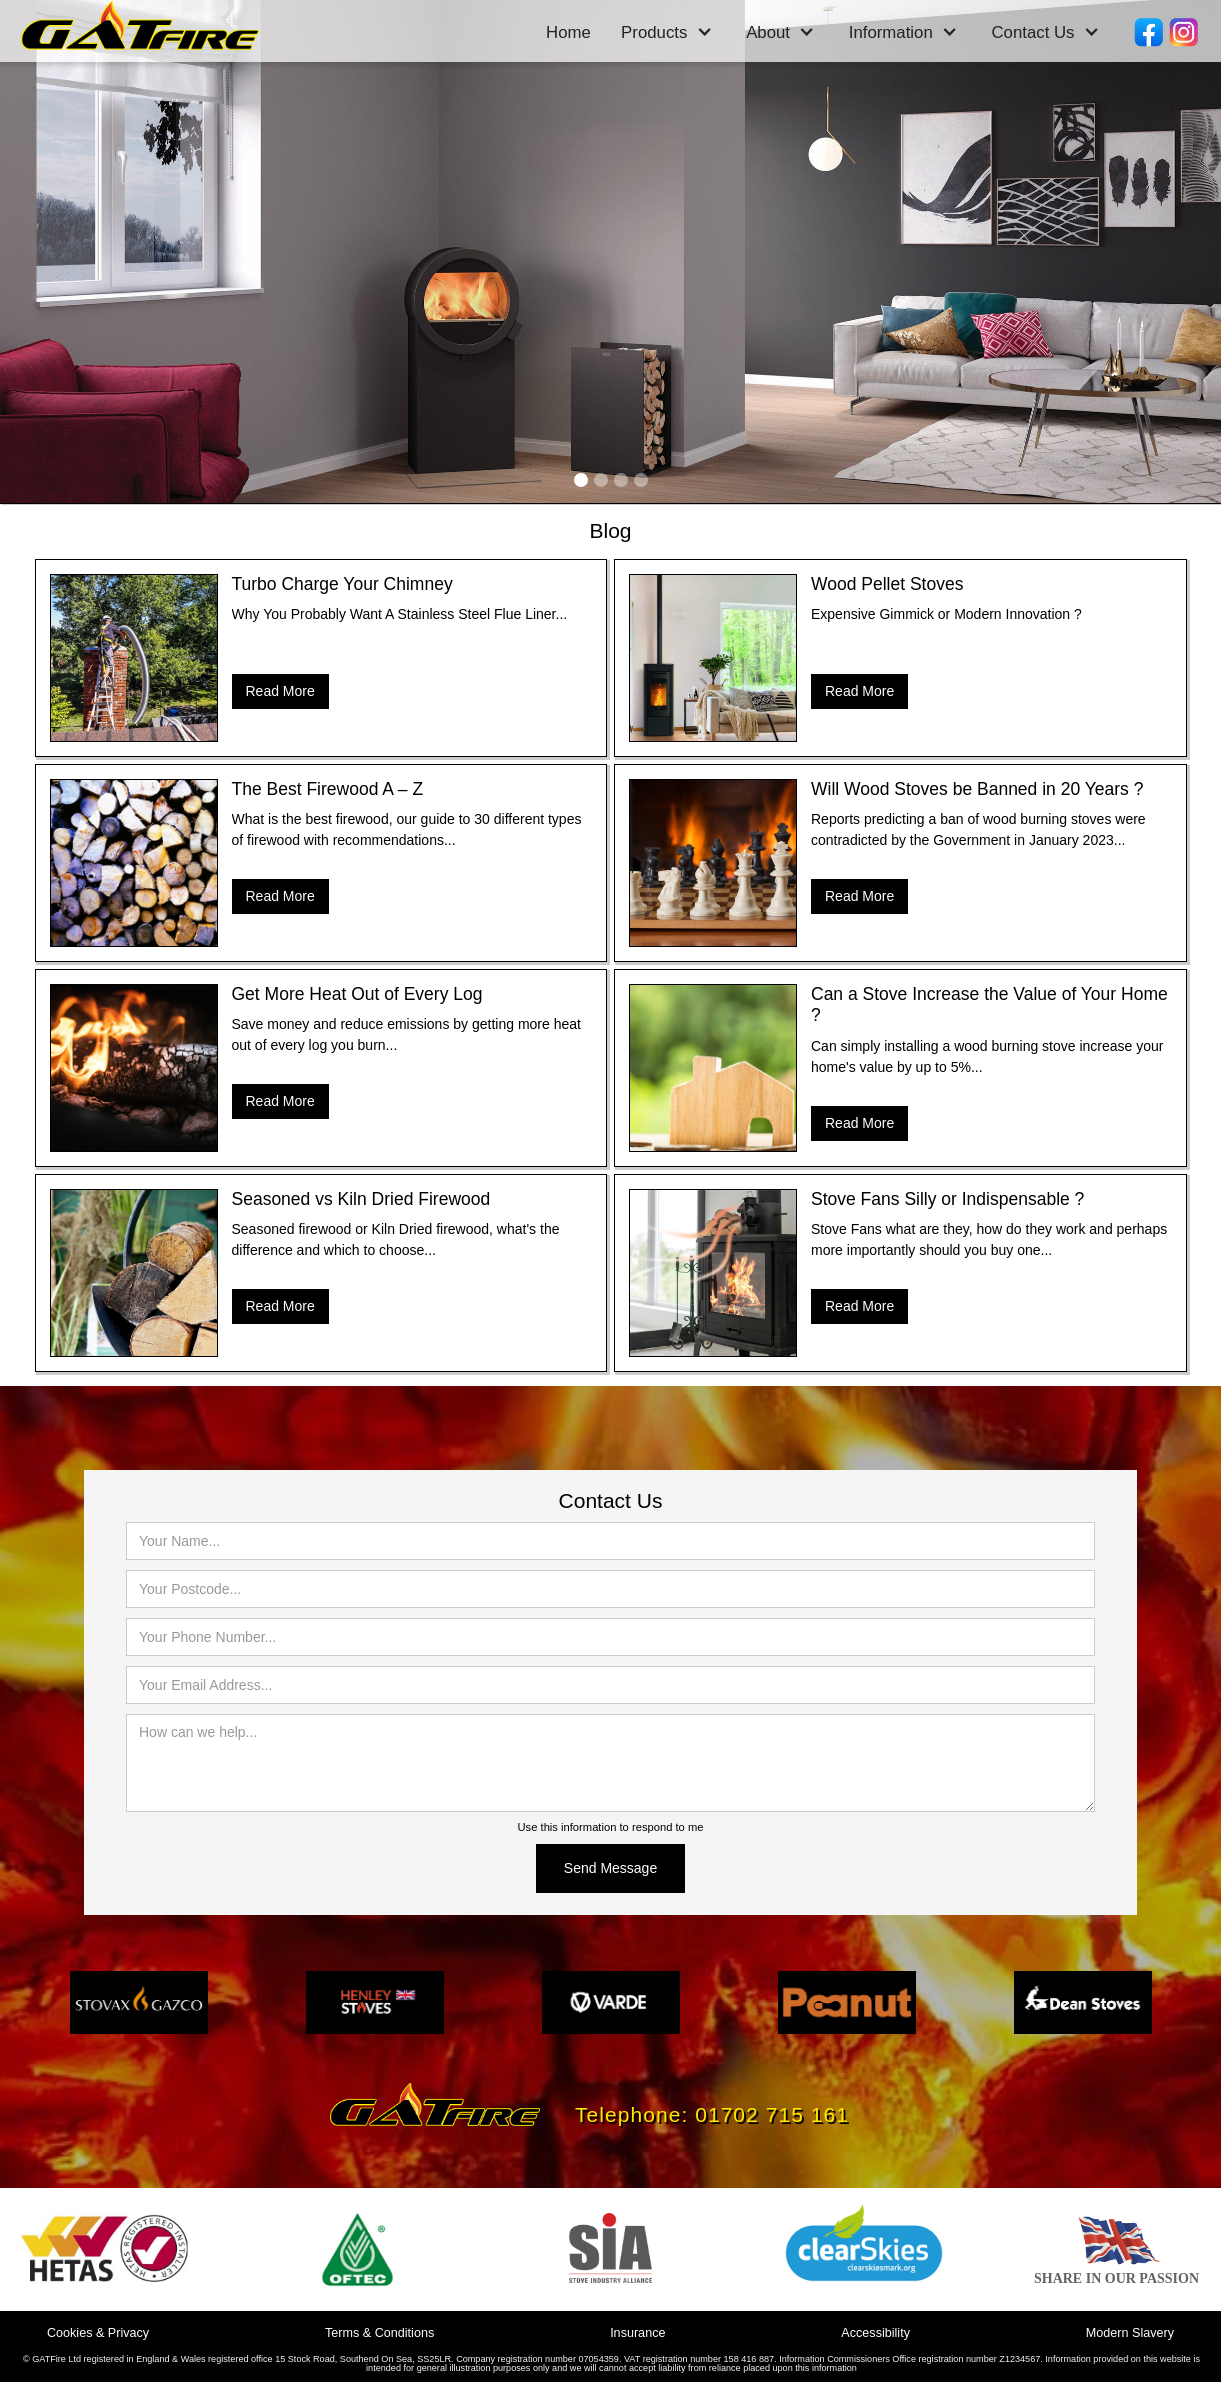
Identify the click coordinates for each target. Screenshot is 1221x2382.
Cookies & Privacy (98, 2333)
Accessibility (875, 2333)
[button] (666, 33)
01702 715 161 (772, 2114)
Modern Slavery (1130, 2333)
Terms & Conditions (379, 2333)
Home (568, 32)
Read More (280, 691)
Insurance (637, 2333)
